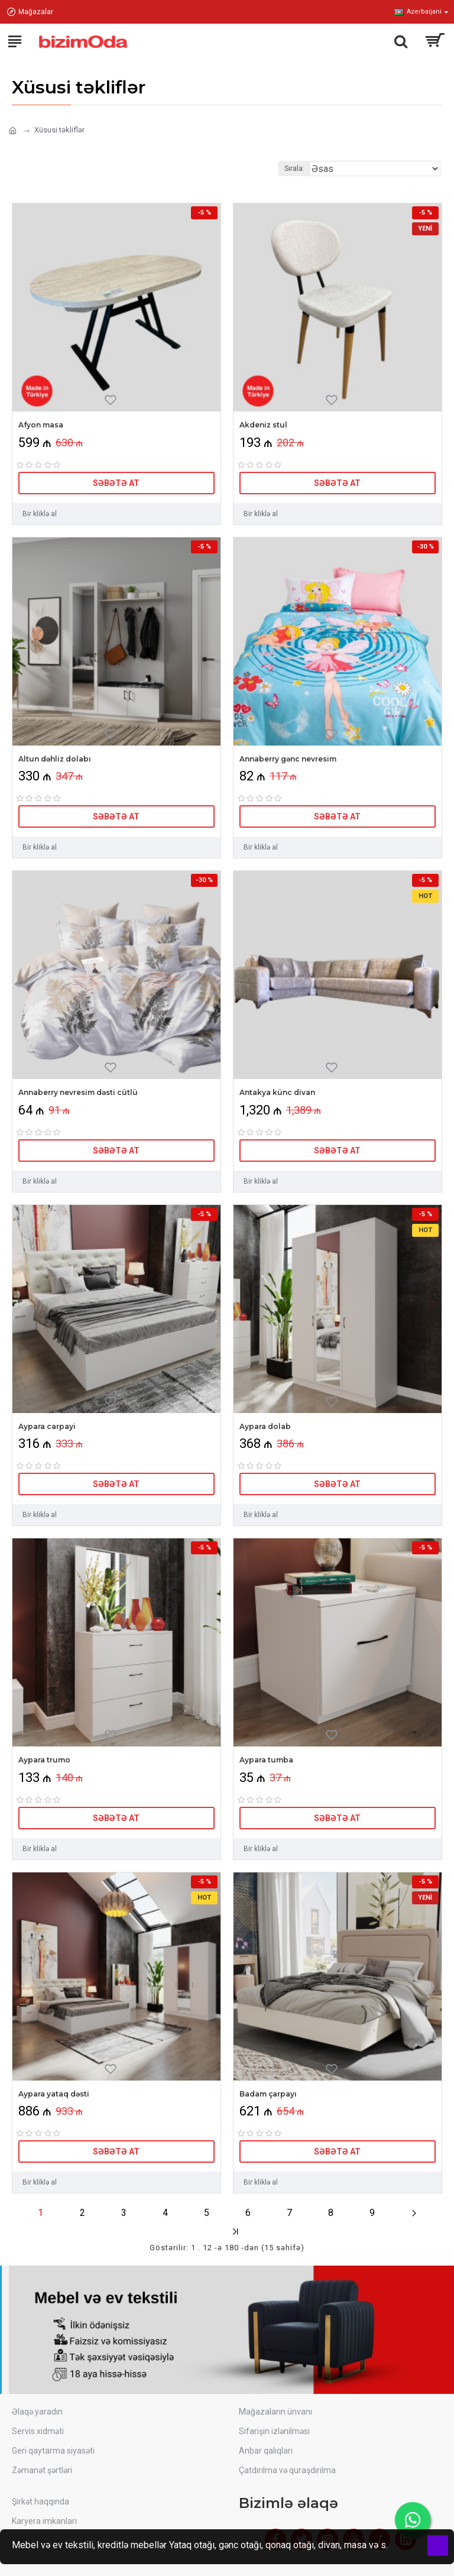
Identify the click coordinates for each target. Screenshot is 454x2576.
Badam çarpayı (268, 2093)
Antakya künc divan (277, 1092)
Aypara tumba (266, 1759)
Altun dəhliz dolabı (54, 758)
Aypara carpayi (47, 1426)
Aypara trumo (44, 1759)
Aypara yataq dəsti (53, 2093)
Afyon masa (40, 424)
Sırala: (294, 168)
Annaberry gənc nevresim (287, 758)
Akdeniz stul (263, 424)
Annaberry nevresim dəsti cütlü (78, 1092)
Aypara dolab (265, 1426)
